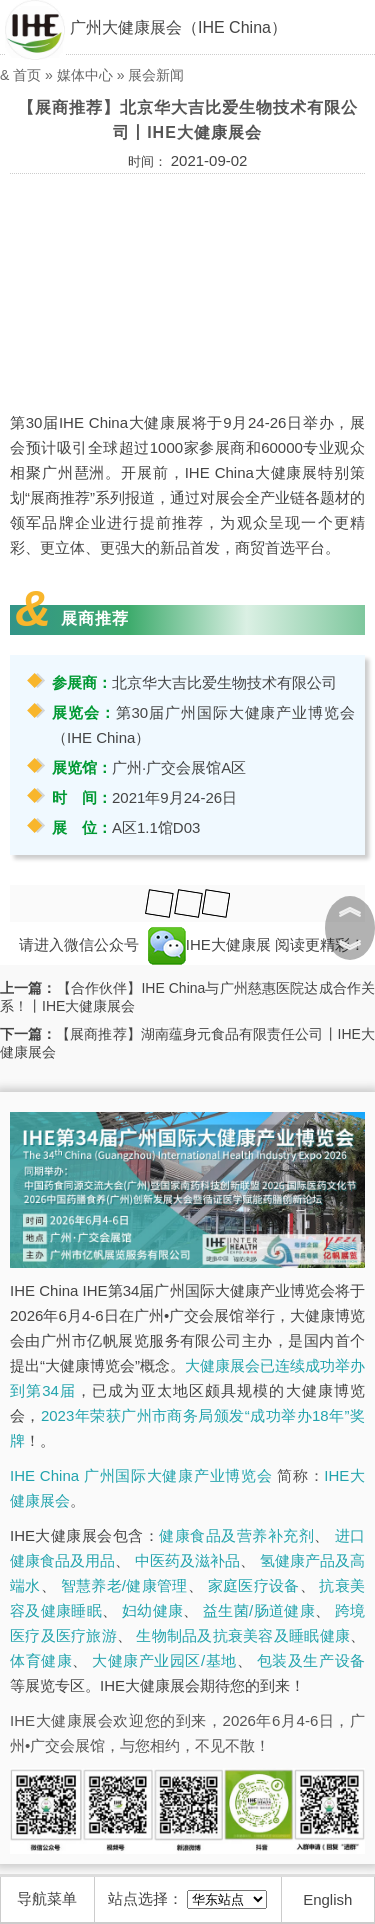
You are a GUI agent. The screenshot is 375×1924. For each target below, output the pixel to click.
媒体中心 (85, 75)
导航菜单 (47, 1898)
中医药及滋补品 (187, 1560)
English (327, 1899)
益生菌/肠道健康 (259, 1610)
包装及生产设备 (311, 1660)
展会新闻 (156, 75)
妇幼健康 (152, 1610)
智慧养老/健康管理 (124, 1585)
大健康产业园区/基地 (164, 1660)
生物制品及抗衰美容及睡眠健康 (243, 1635)
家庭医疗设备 (254, 1585)
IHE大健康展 (209, 944)
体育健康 (41, 1660)
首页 (27, 75)
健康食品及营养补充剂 (236, 1535)
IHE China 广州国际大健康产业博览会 (141, 1475)
